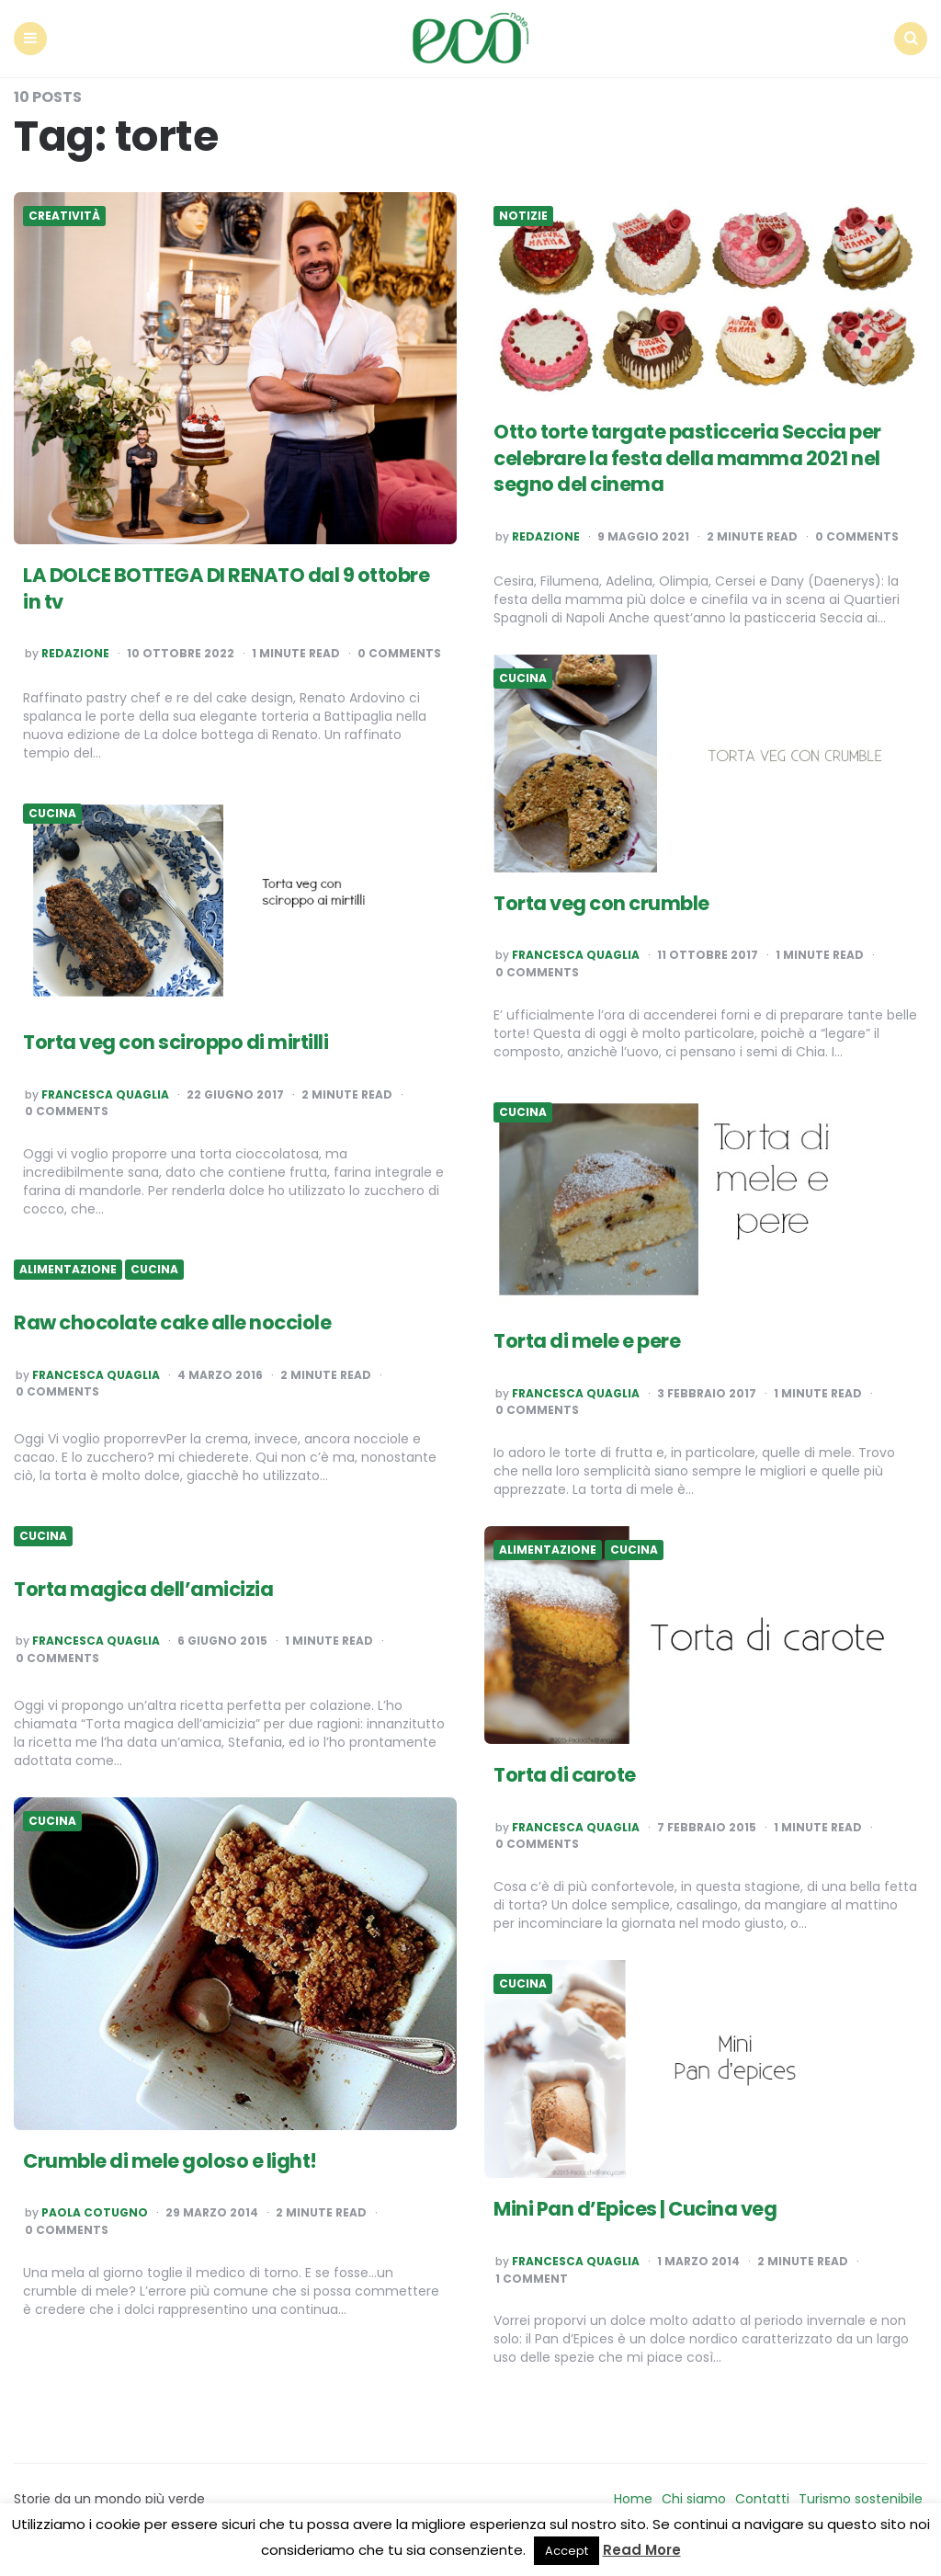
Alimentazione (68, 1266)
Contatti (762, 2496)
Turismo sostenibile (861, 2496)
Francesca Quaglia (576, 952)
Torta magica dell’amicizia (146, 1586)
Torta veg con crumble (605, 899)
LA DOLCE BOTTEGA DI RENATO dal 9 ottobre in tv (197, 585)
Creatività (64, 213)
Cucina (523, 675)
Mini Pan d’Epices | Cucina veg (640, 2206)
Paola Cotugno (94, 2210)
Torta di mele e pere (589, 1338)
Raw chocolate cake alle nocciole (177, 1319)
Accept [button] (566, 2550)
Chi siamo (694, 2496)
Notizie (523, 213)
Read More (642, 2549)
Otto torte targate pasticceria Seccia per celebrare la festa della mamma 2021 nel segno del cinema (696, 455)
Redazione (75, 650)
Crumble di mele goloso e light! (173, 2157)
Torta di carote (567, 1772)
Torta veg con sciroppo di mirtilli (181, 1039)
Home (633, 2496)
